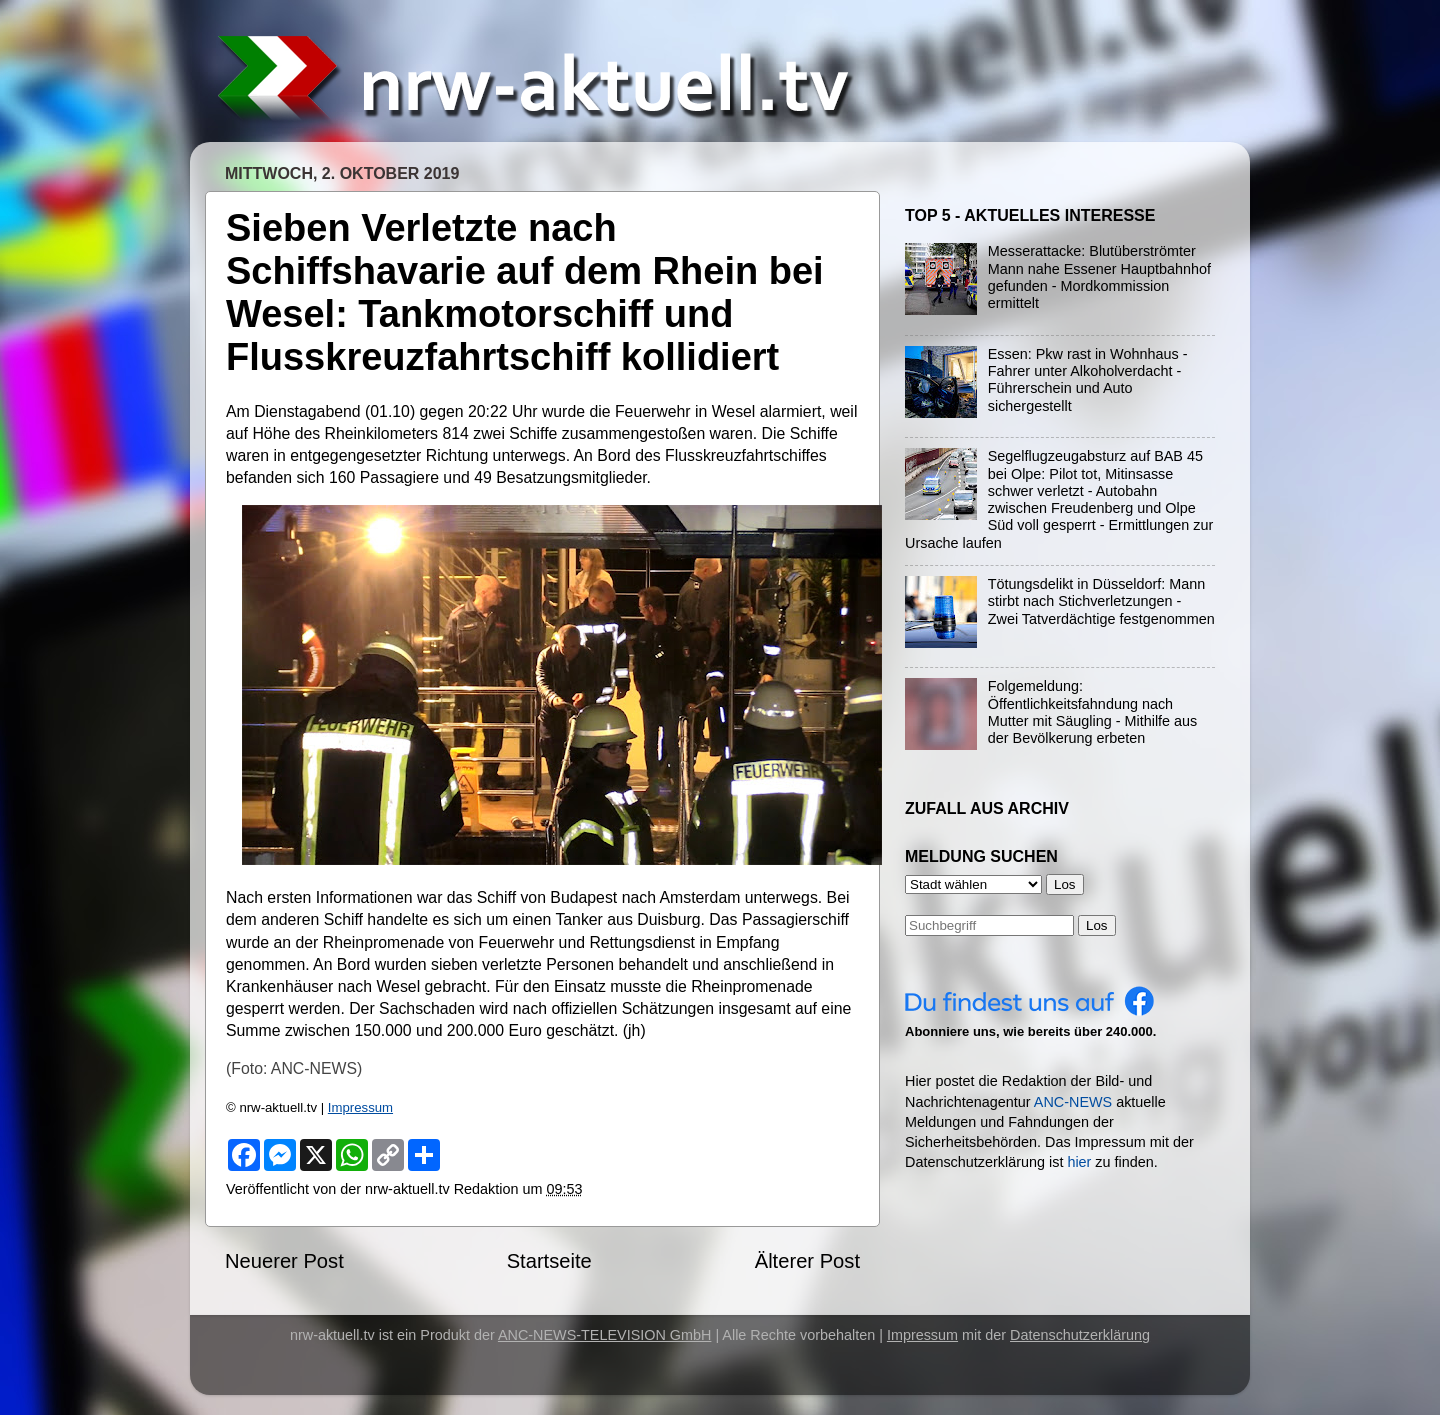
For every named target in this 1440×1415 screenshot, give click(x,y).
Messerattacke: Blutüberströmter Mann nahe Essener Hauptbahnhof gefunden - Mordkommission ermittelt (1099, 277)
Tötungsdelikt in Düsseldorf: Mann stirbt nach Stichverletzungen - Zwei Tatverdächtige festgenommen (1101, 601)
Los (1097, 925)
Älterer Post (807, 1261)
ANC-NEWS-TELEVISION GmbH (605, 1335)
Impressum (360, 1107)
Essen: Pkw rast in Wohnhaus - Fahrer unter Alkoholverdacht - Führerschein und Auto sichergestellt (1088, 380)
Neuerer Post (284, 1261)
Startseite (549, 1261)
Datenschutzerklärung (1080, 1335)
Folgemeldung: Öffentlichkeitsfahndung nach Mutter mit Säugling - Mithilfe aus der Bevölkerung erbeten (1093, 712)
